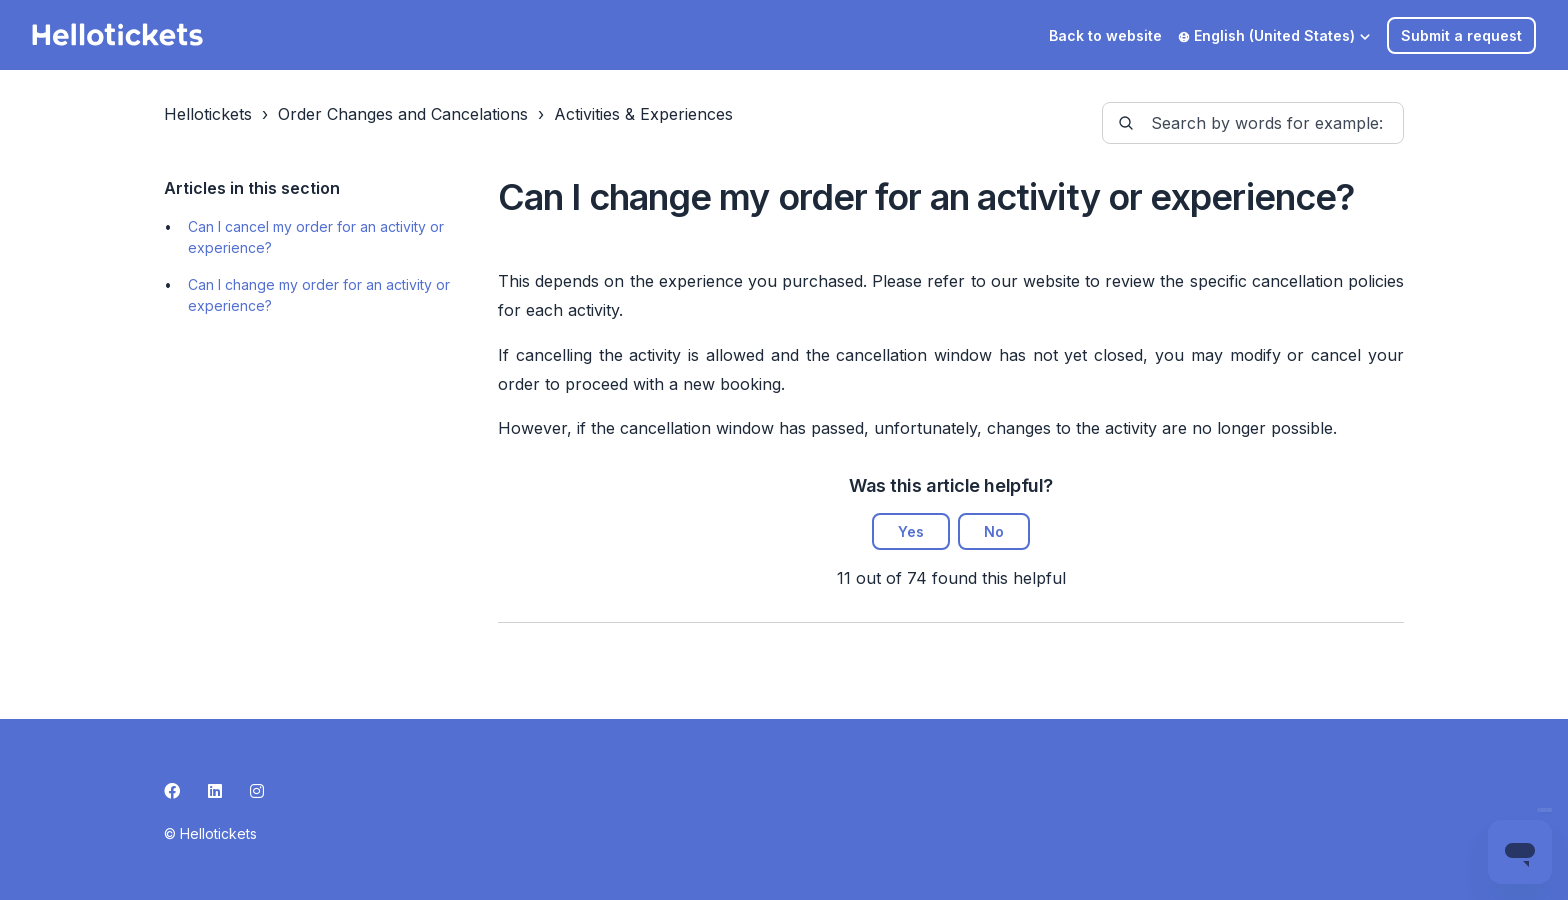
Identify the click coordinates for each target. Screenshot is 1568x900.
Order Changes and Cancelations (403, 114)
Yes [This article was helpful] (911, 531)
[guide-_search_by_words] (1253, 123)
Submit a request (1461, 35)
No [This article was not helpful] (994, 531)
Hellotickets (208, 114)
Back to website (1105, 35)
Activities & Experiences (643, 114)
